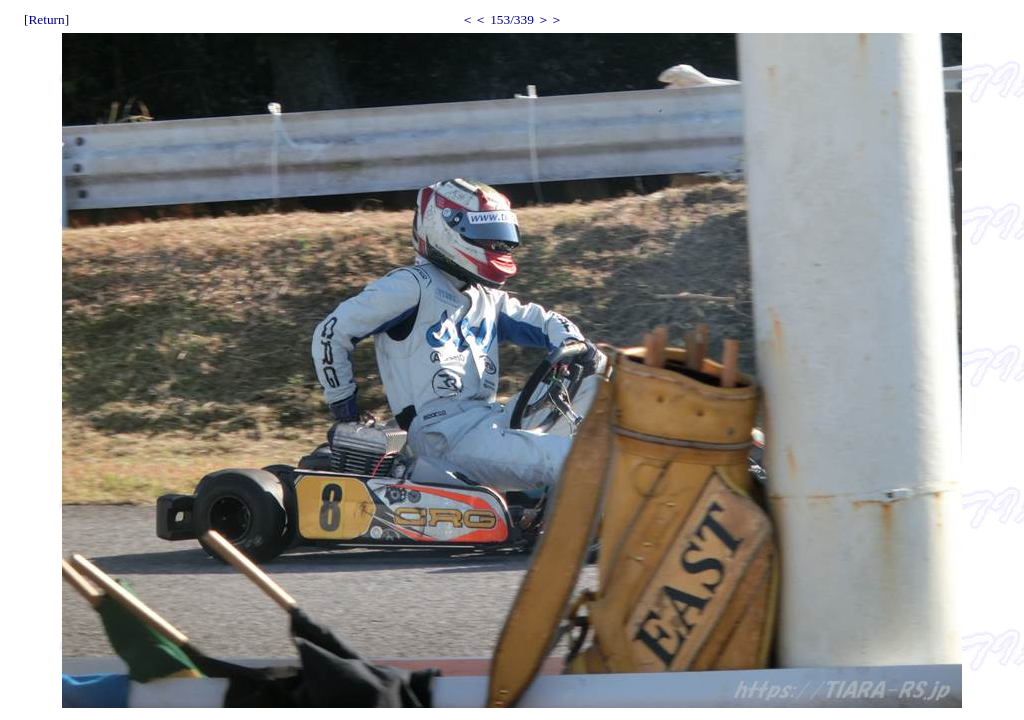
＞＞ (550, 19)
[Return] (46, 19)
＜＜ (474, 19)
